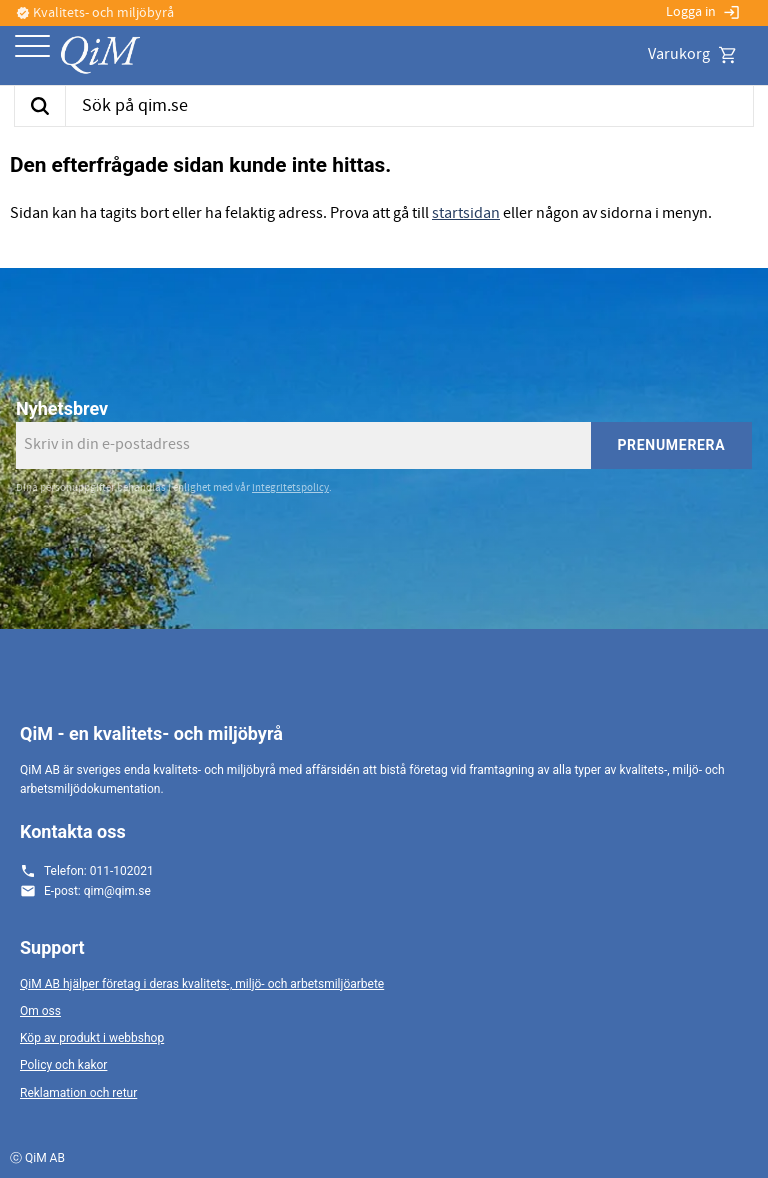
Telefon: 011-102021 (99, 871)
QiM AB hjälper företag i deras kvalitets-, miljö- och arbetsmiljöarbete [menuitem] (202, 984)
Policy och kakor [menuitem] (63, 1065)
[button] (32, 47)
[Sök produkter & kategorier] (409, 106)
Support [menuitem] (52, 947)
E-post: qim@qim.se (97, 891)
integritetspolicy (290, 487)
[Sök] (39, 106)
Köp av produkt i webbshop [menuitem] (92, 1038)
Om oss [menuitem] (40, 1011)
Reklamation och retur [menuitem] (78, 1093)
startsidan (466, 213)
